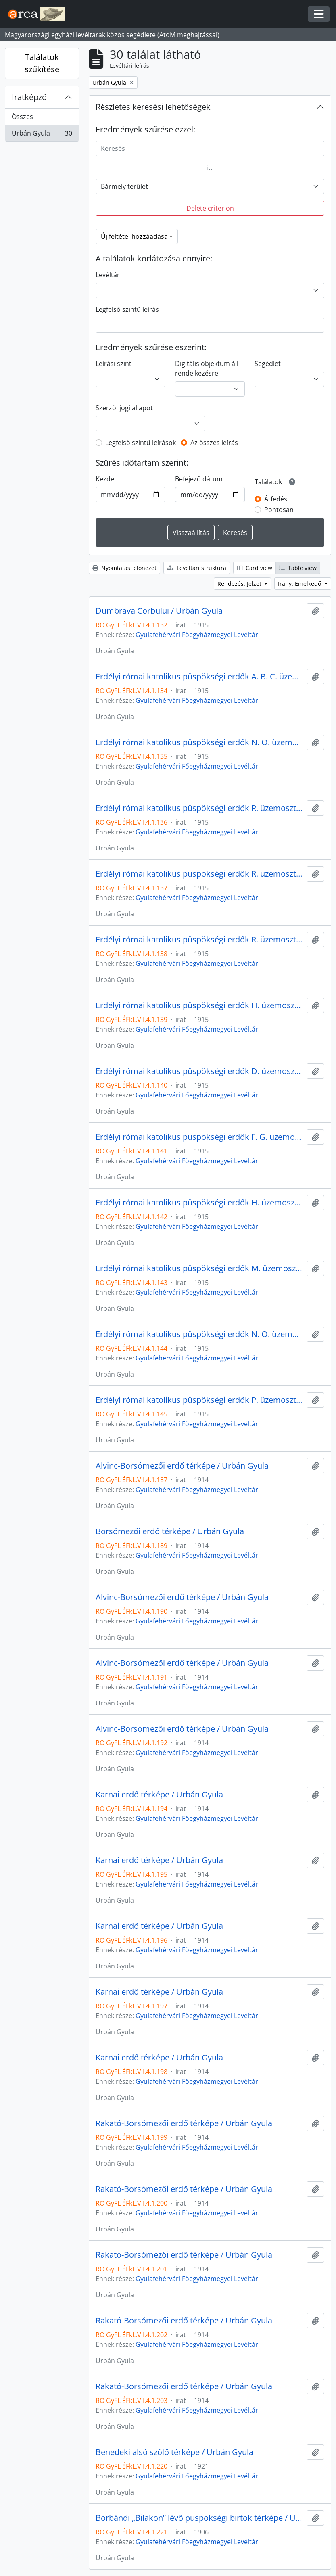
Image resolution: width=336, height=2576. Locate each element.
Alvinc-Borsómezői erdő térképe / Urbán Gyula (182, 1466)
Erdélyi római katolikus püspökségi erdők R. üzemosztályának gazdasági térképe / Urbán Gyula (199, 808)
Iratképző (29, 97)
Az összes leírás (214, 442)
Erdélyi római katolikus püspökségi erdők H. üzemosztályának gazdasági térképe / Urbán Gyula (199, 1005)
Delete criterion (210, 208)
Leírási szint (113, 363)
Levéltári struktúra (196, 568)
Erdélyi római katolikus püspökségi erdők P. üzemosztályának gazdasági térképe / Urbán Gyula (199, 1400)
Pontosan (279, 509)
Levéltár (108, 274)
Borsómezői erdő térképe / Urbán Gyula (170, 1531)
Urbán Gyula (41, 134)
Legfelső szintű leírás (127, 309)
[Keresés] (210, 148)
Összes (22, 116)
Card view (254, 568)
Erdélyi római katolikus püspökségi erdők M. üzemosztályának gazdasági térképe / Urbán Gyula (199, 1268)
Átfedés (275, 499)
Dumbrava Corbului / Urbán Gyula (159, 611)
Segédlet (268, 363)
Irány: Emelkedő (300, 583)
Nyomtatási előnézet (124, 568)
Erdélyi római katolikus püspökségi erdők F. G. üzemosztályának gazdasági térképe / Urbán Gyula (199, 1137)
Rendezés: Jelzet (240, 583)
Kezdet (106, 478)
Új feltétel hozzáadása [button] (134, 236)
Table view (298, 568)
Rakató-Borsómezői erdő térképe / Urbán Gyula (184, 2123)
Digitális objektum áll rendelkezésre (206, 368)
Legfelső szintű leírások (140, 442)
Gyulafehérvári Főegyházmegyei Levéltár (197, 634)
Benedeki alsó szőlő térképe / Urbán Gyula (174, 2452)
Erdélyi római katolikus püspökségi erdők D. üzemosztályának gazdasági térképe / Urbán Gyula (199, 1071)
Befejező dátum (199, 478)
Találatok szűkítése (42, 63)
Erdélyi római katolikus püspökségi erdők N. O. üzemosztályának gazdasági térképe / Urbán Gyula (199, 742)
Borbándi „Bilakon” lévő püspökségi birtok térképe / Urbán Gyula (199, 2518)
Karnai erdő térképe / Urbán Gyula (159, 1794)
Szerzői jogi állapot (124, 407)
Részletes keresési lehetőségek (153, 106)
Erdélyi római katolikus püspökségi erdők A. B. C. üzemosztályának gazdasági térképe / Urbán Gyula (199, 676)
